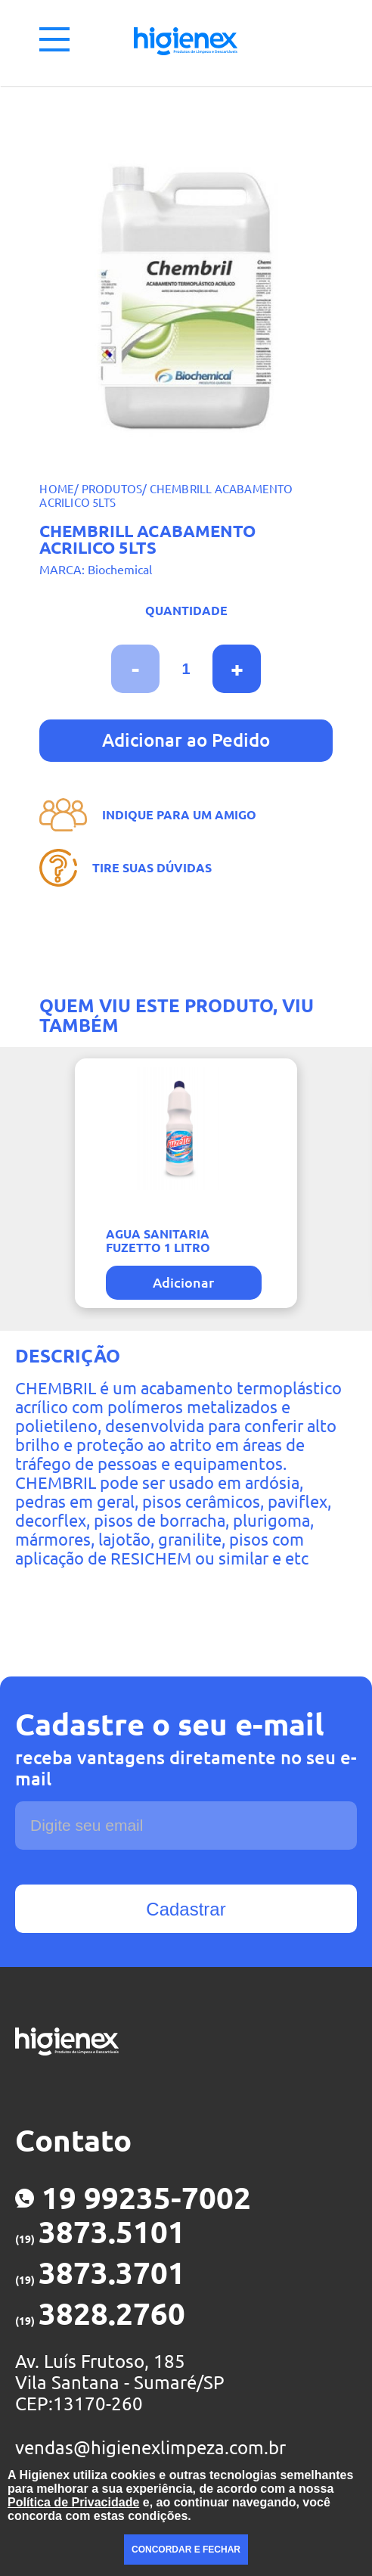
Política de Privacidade (73, 2502)
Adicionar (183, 1282)
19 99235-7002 (133, 2198)
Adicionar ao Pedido (186, 740)
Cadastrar (185, 1909)
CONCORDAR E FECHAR (186, 2549)
